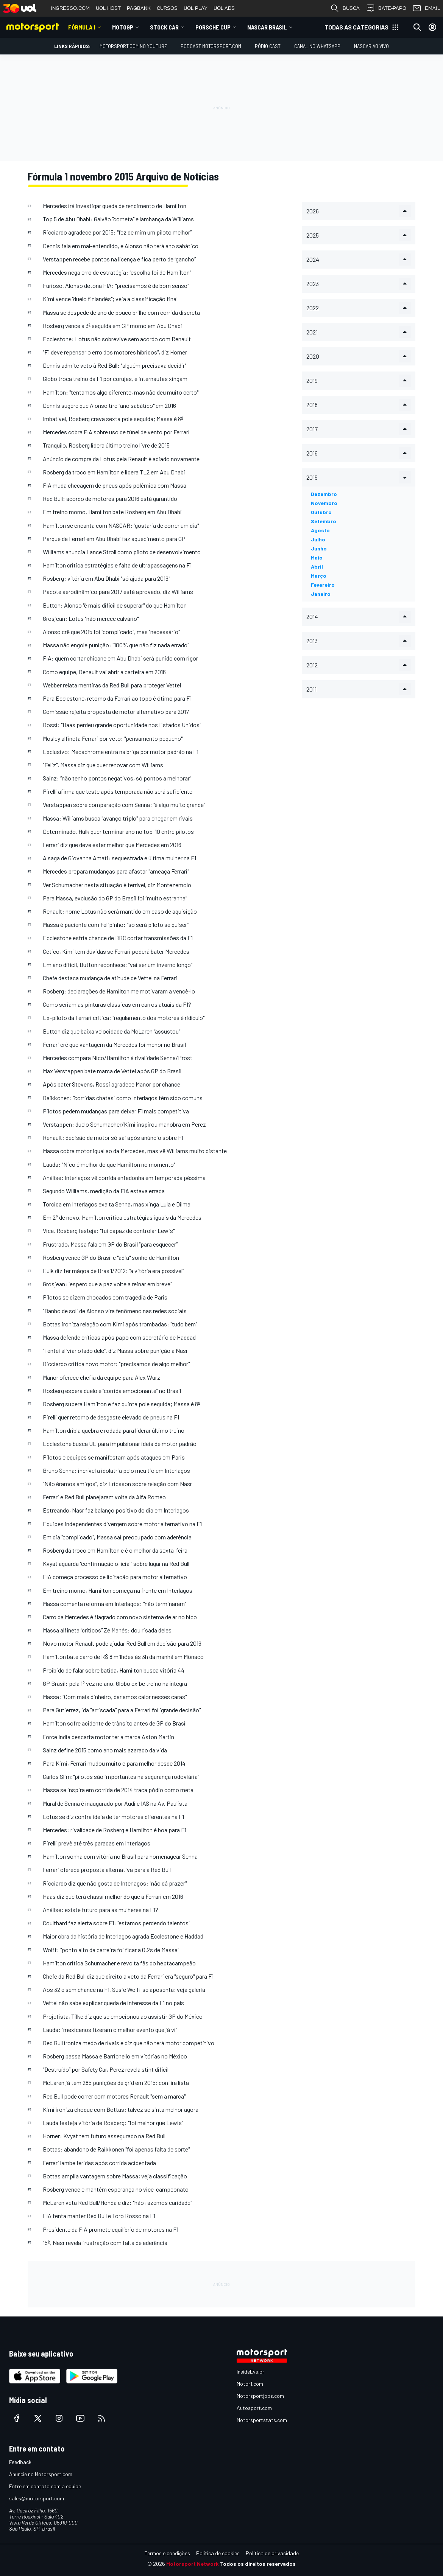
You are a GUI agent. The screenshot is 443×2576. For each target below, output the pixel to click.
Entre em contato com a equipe (45, 2486)
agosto (320, 530)
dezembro (324, 494)
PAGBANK (139, 8)
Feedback (20, 2462)
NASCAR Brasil (267, 27)
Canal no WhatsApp (317, 46)
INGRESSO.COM (70, 8)
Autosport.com (254, 2408)
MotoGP (122, 27)
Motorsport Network (192, 2563)
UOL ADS (224, 8)
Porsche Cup (213, 27)
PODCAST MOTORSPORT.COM (211, 46)
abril (317, 566)
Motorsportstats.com (262, 2420)
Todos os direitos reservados (258, 2563)
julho (318, 539)
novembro (324, 503)
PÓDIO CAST (268, 46)
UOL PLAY (195, 8)
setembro (323, 521)
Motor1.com (250, 2383)
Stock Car (164, 27)
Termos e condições (167, 2553)
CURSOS (167, 8)
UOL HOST (108, 8)
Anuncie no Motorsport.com (40, 2474)
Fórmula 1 (81, 27)
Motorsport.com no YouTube (133, 46)
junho (319, 548)
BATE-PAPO (386, 8)
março (318, 575)
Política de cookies (218, 2553)
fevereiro (323, 584)
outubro (321, 512)
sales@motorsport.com (36, 2498)
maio (317, 557)
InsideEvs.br (250, 2371)
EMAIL (426, 8)
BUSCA (345, 8)
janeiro (321, 594)
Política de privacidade (272, 2553)
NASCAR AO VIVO (371, 46)
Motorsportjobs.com (260, 2396)
